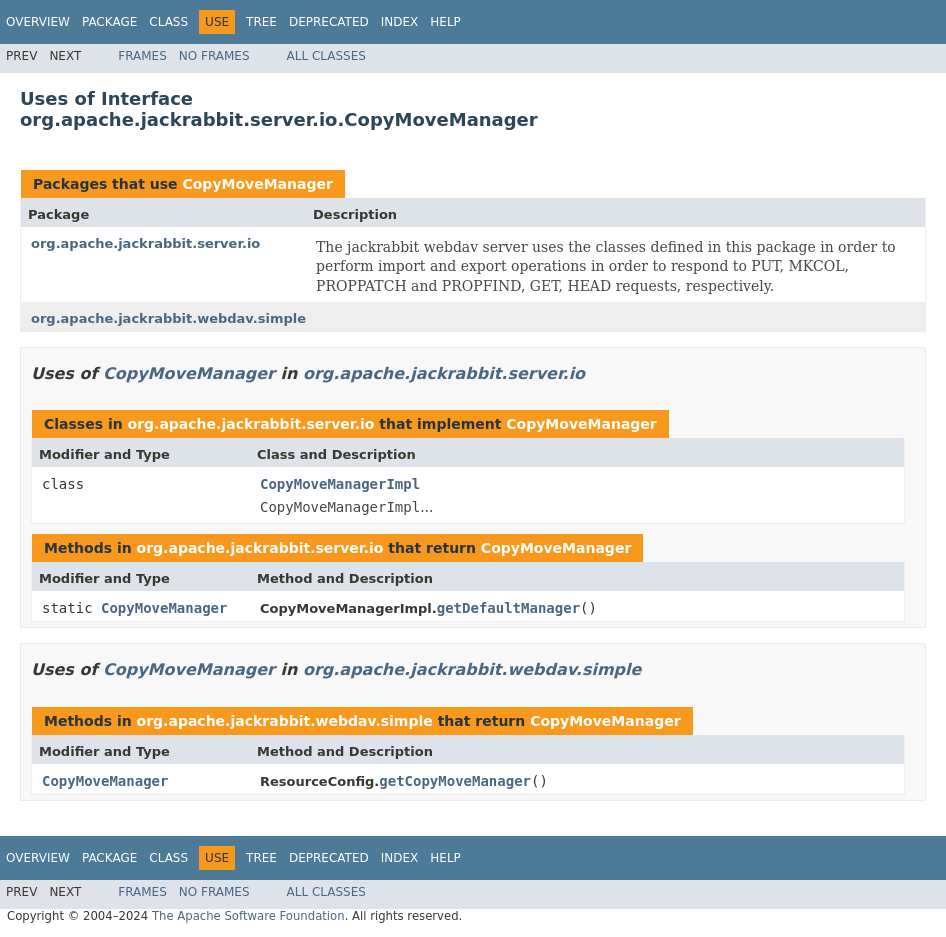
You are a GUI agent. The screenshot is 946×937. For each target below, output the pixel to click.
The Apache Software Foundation (248, 916)
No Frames (214, 56)
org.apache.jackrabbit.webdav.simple (168, 318)
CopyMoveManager (257, 184)
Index (400, 22)
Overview (38, 22)
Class (168, 22)
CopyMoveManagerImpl (340, 484)
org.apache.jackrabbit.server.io (145, 243)
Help (445, 22)
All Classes (326, 56)
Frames (142, 56)
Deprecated (329, 22)
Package (109, 22)
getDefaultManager (508, 608)
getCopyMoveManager (455, 781)
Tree (261, 22)
